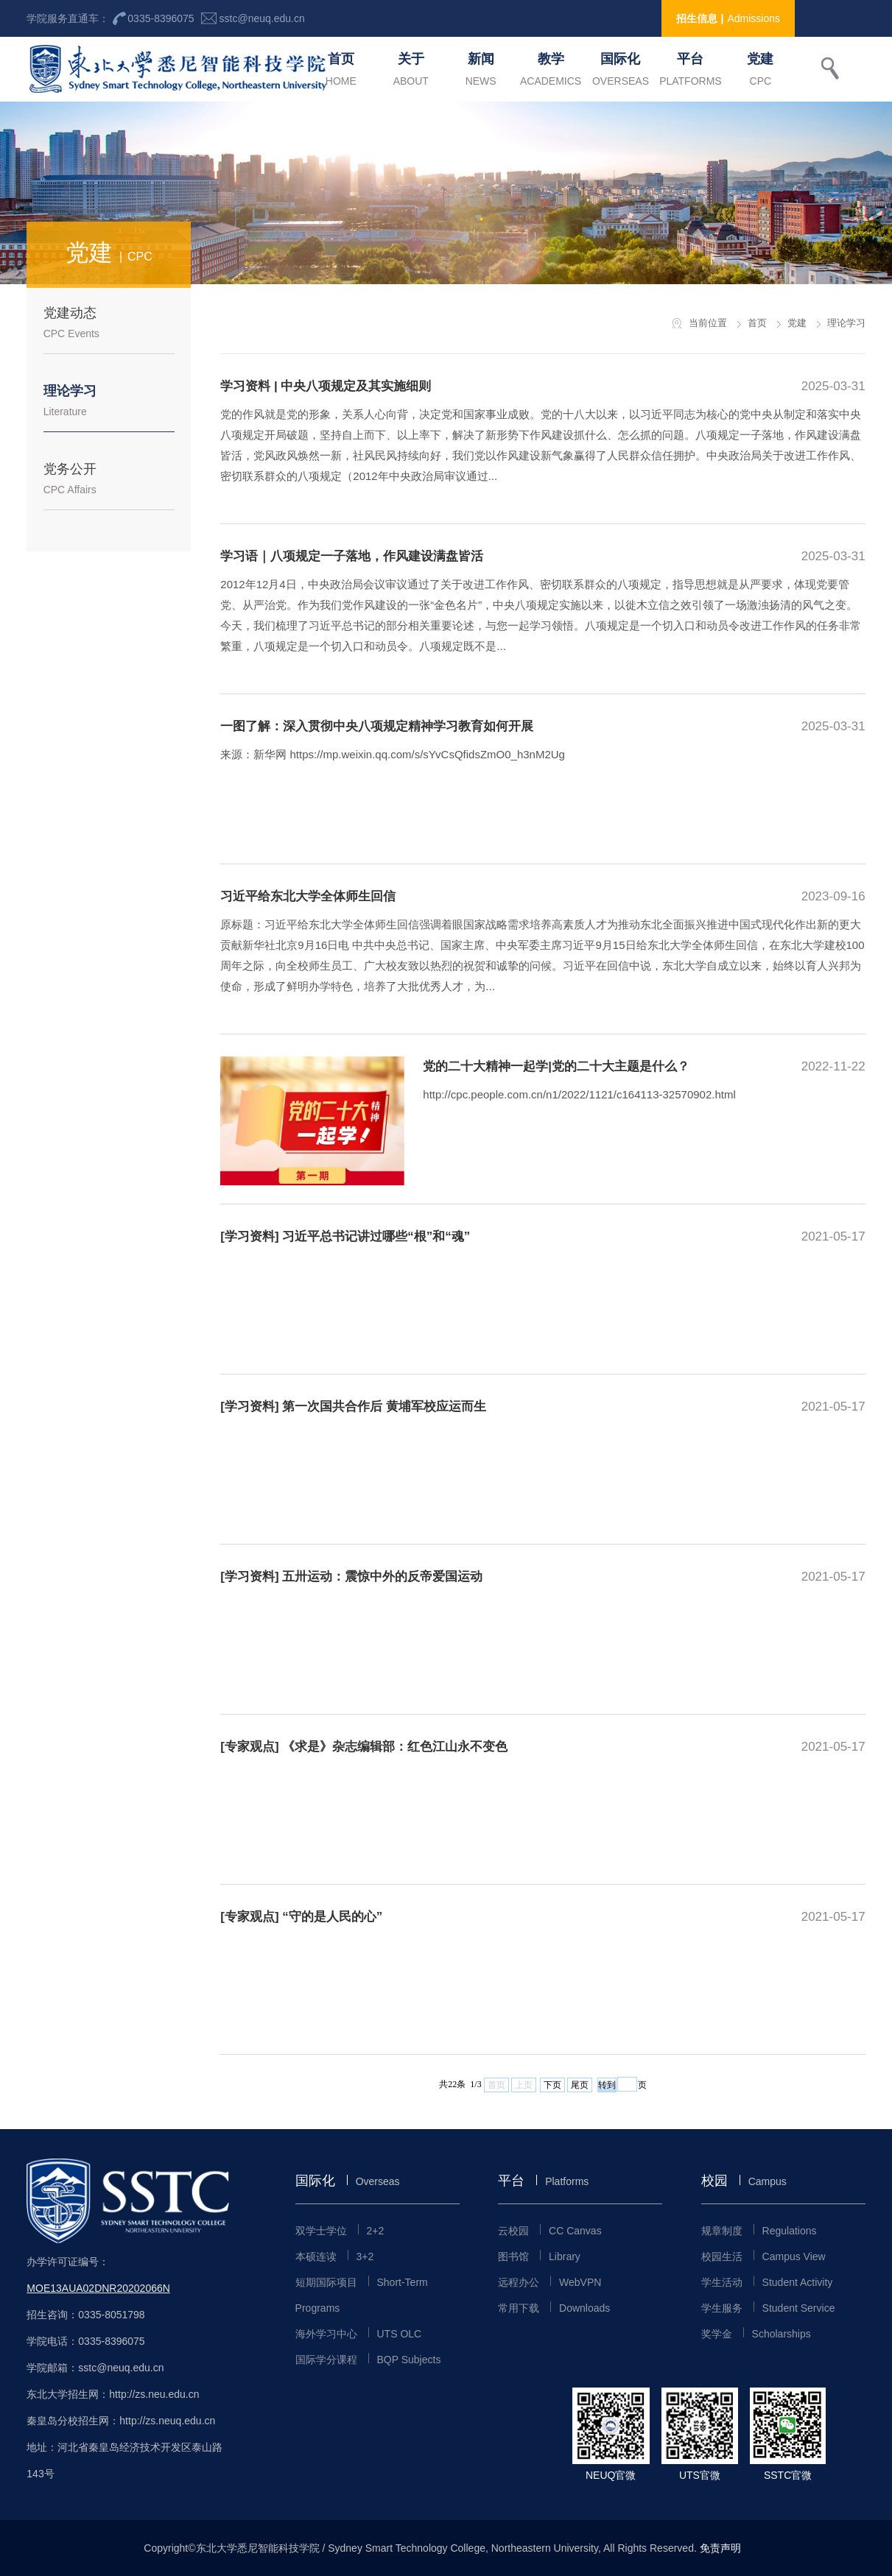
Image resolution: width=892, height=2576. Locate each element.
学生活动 (767, 2282)
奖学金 (756, 2334)
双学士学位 (339, 2231)
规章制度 (759, 2231)
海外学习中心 (358, 2334)
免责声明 (720, 2548)
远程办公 (549, 2282)
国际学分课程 (368, 2359)
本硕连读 (334, 2256)
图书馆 (539, 2256)
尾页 (580, 2085)
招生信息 (728, 18)
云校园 (549, 2231)
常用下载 (554, 2308)
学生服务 (768, 2308)
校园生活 (763, 2256)
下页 (552, 2085)
